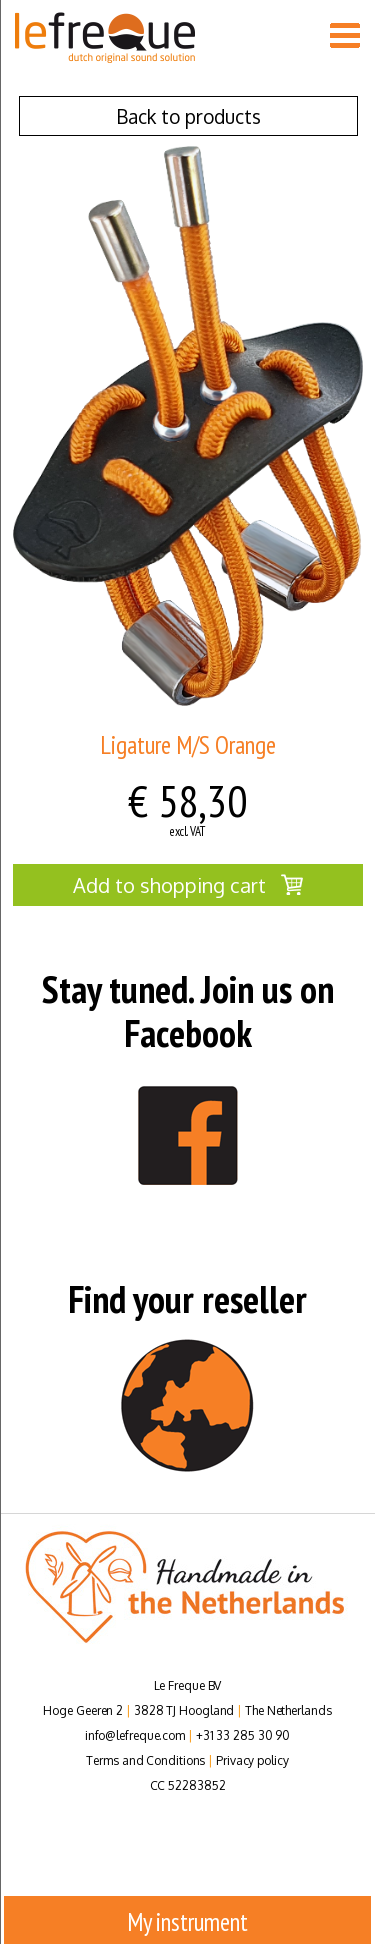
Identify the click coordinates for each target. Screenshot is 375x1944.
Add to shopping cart (188, 885)
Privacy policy (252, 1760)
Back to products (188, 116)
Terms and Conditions (145, 1760)
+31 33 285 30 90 (243, 1735)
